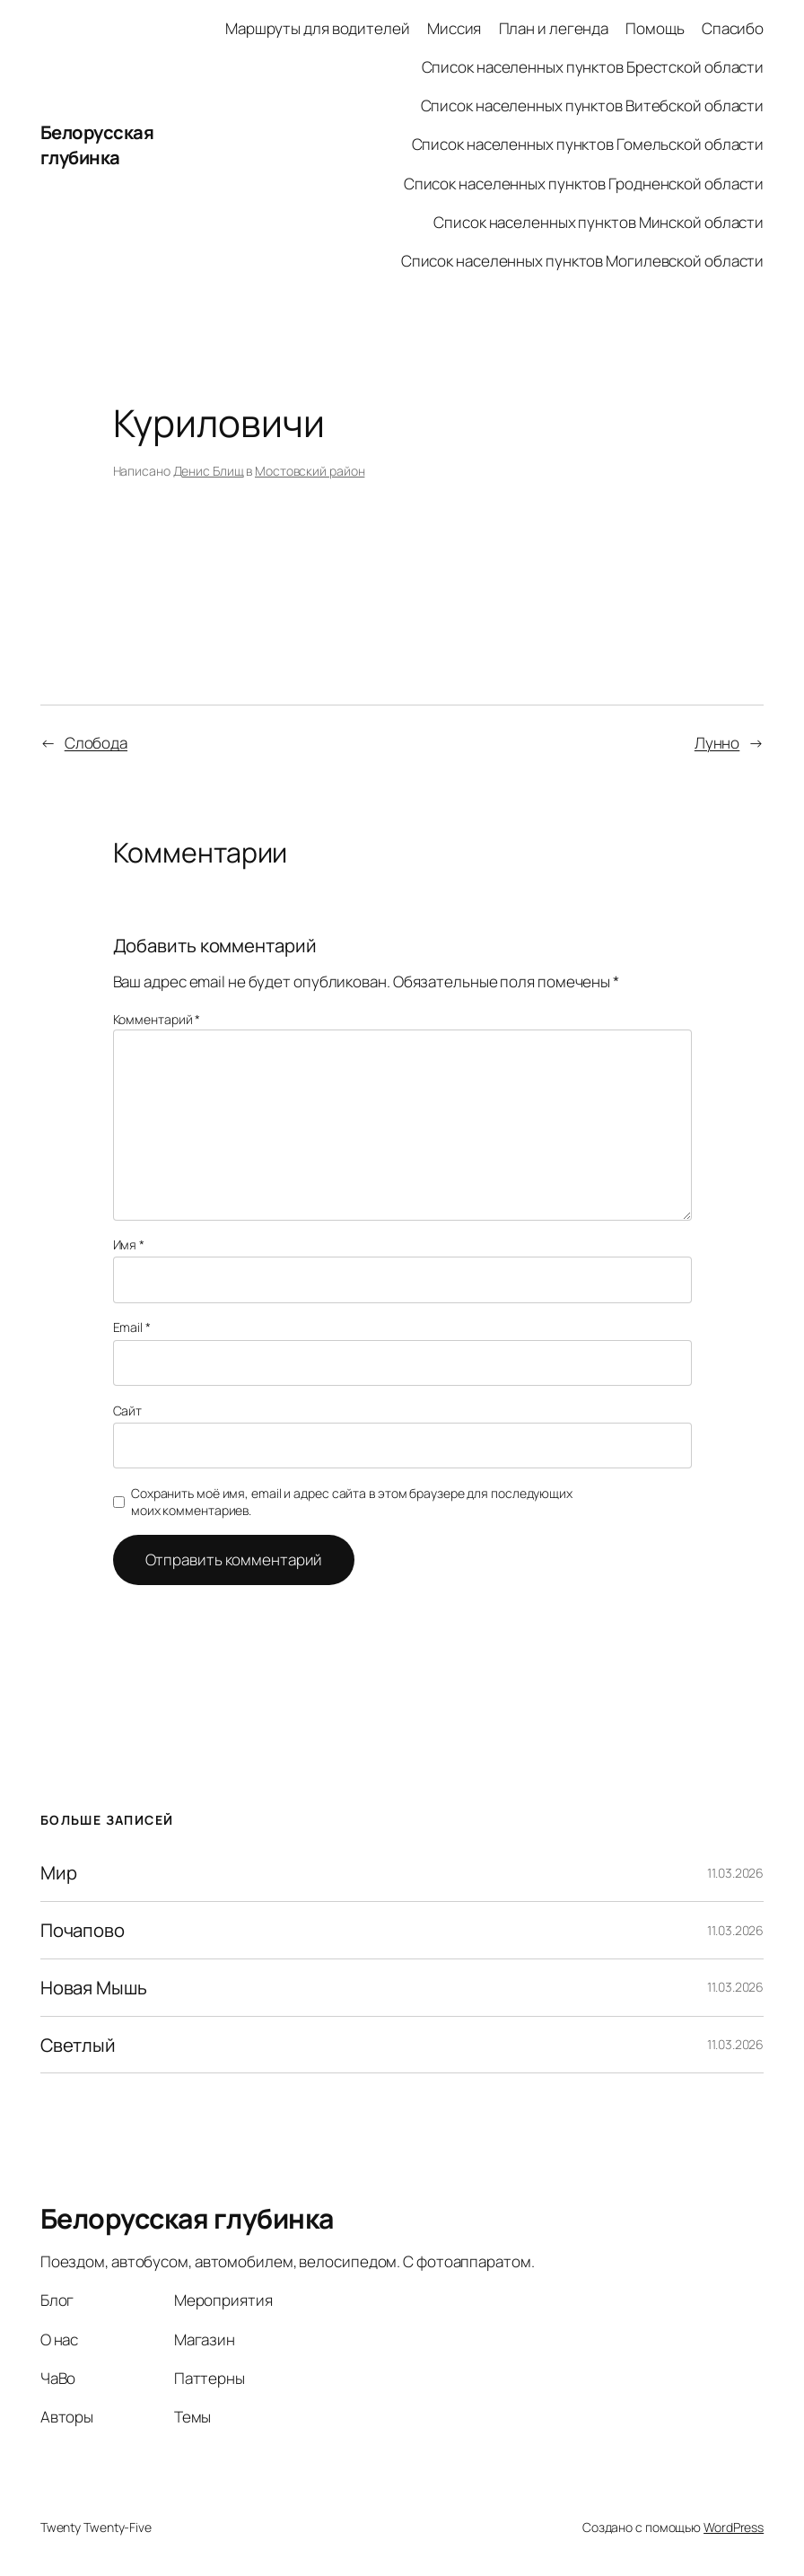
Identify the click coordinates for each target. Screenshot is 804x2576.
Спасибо (733, 28)
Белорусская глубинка (97, 144)
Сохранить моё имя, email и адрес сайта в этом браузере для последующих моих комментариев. (351, 1502)
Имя (129, 1244)
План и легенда (554, 28)
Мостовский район (309, 470)
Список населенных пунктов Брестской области (593, 67)
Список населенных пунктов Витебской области (593, 105)
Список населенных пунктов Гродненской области (584, 183)
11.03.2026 (735, 1872)
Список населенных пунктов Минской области (598, 222)
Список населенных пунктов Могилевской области (583, 260)
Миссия (454, 28)
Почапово (82, 1930)
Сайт (128, 1410)
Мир (58, 1872)
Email (132, 1327)
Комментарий (157, 1019)
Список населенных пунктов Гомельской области (588, 144)
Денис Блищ (208, 470)
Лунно (717, 742)
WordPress (734, 2527)
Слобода (96, 742)
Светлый (78, 2045)
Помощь (654, 28)
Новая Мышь (93, 1987)
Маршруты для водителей (317, 28)
